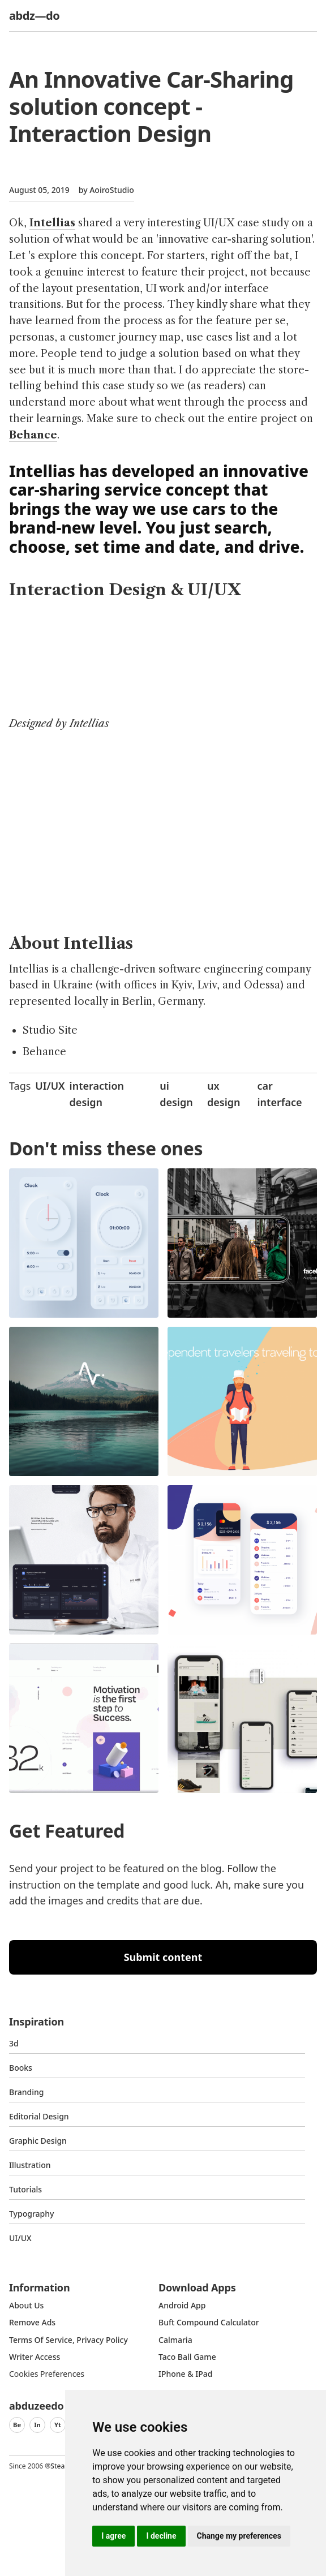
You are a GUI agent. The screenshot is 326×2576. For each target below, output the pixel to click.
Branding (26, 2092)
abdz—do (34, 15)
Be (17, 2424)
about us (26, 2305)
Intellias (52, 223)
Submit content (163, 1957)
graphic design (38, 2140)
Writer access (34, 2356)
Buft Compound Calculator (208, 2322)
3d (14, 2043)
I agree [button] (113, 2535)
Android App (181, 2305)
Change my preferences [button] (239, 2535)
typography (31, 2213)
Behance (33, 435)
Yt (57, 2424)
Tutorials (25, 2189)
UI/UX (50, 1086)
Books (20, 2067)
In (37, 2424)
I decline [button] (161, 2535)
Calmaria (175, 2339)
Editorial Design (39, 2116)
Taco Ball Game (187, 2356)
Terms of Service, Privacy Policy (68, 2339)
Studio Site (50, 1030)
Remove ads (32, 2322)
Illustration (30, 2165)
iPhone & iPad (185, 2373)
